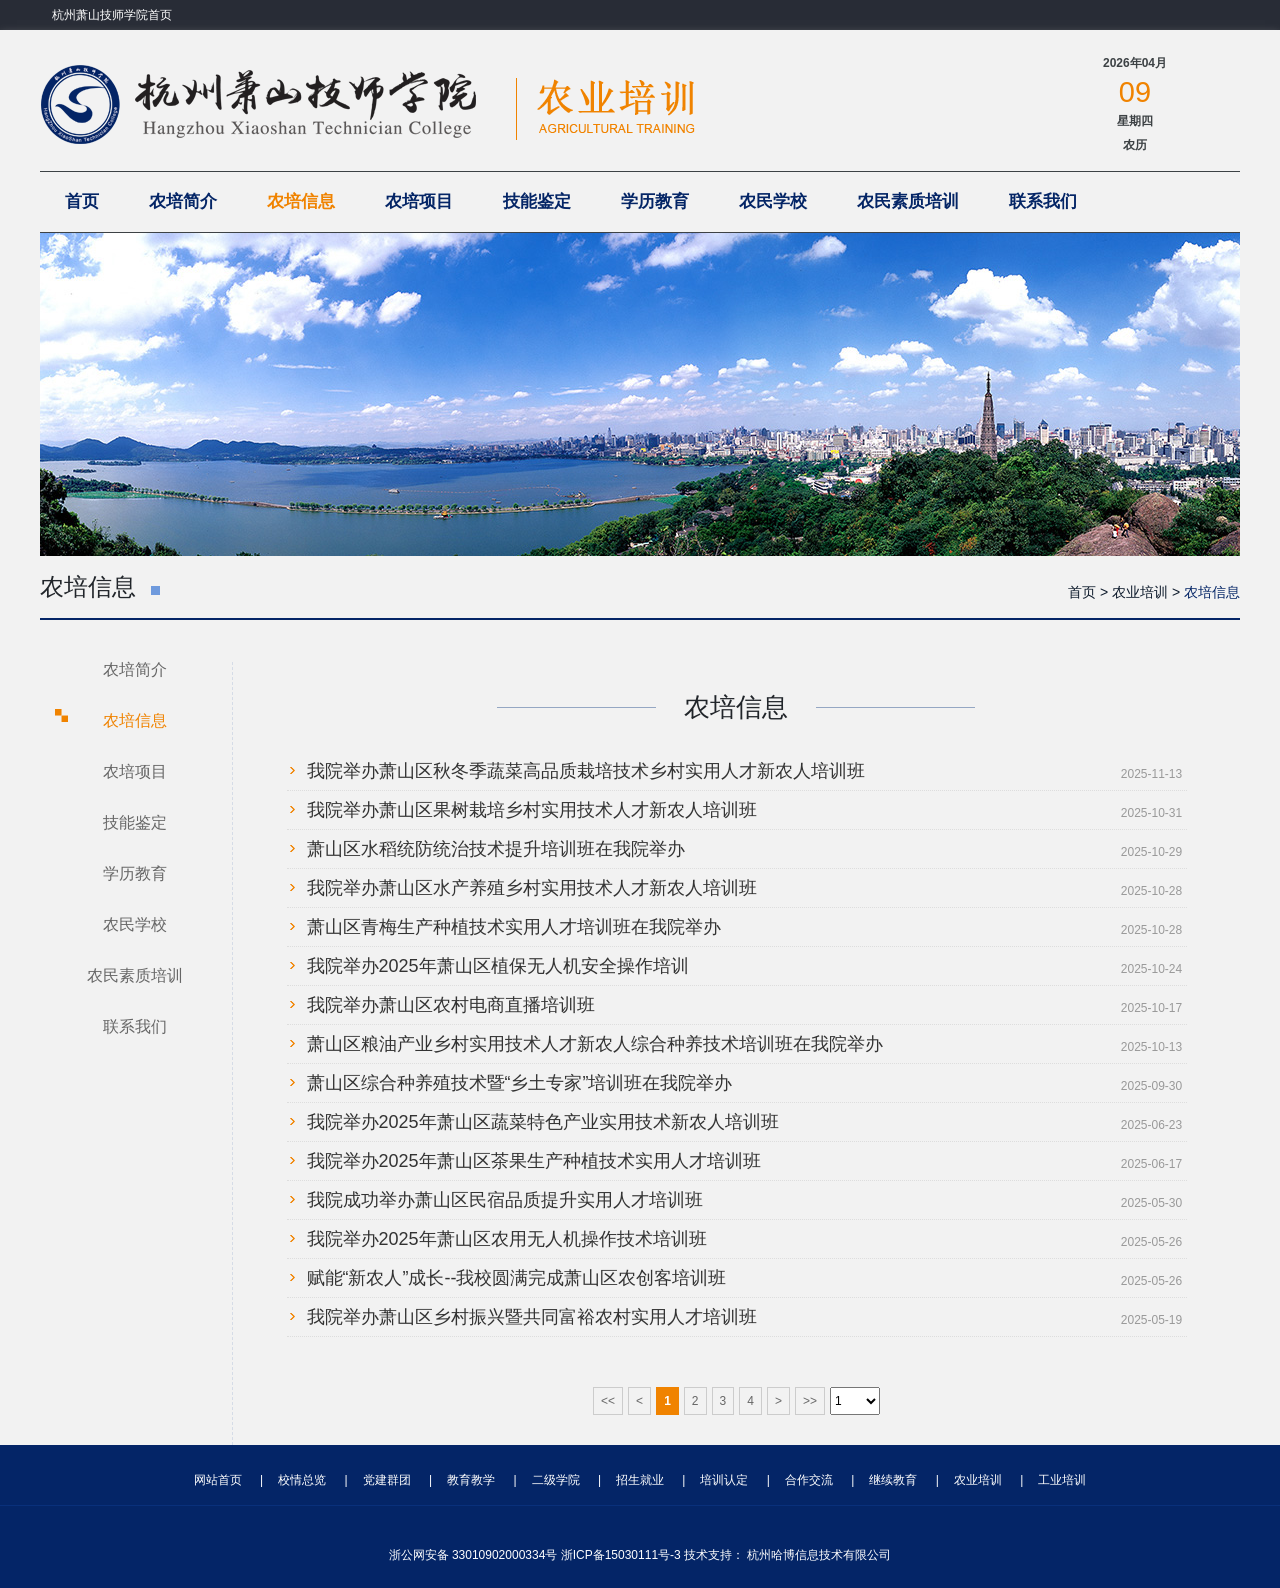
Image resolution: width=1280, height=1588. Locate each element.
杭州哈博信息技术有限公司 (819, 1555)
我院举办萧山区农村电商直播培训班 (451, 1005)
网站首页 (218, 1480)
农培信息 (301, 201)
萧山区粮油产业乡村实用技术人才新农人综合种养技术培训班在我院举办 (595, 1044)
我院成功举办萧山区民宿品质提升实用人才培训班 (505, 1200)
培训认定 (724, 1480)
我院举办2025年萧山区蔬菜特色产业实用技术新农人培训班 (543, 1122)
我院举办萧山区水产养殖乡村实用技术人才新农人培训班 (532, 888)
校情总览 (302, 1480)
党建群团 (387, 1480)
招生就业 (640, 1480)
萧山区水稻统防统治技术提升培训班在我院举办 (496, 849)
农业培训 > (1146, 592)
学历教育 (655, 201)
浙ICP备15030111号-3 (621, 1555)
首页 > (1088, 592)
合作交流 (809, 1480)
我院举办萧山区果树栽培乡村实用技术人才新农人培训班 (532, 810)
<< (608, 1401)
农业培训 (978, 1480)
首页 (82, 201)
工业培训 (1062, 1480)
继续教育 (893, 1480)
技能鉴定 (537, 201)
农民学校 (773, 201)
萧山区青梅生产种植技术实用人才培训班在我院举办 (514, 927)
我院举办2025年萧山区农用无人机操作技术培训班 (507, 1239)
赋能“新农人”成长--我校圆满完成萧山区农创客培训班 (517, 1278)
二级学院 (556, 1480)
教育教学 (471, 1480)
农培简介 (183, 201)
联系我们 (1043, 201)
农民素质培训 (908, 201)
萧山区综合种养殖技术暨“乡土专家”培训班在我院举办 (520, 1083)
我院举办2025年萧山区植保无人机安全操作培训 (498, 966)
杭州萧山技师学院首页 (112, 15)
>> (810, 1401)
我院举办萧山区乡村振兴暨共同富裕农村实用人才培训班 (532, 1317)
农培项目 (419, 201)
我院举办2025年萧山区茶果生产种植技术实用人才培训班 (534, 1161)
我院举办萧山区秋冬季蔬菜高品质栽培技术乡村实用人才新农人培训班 (586, 771)
